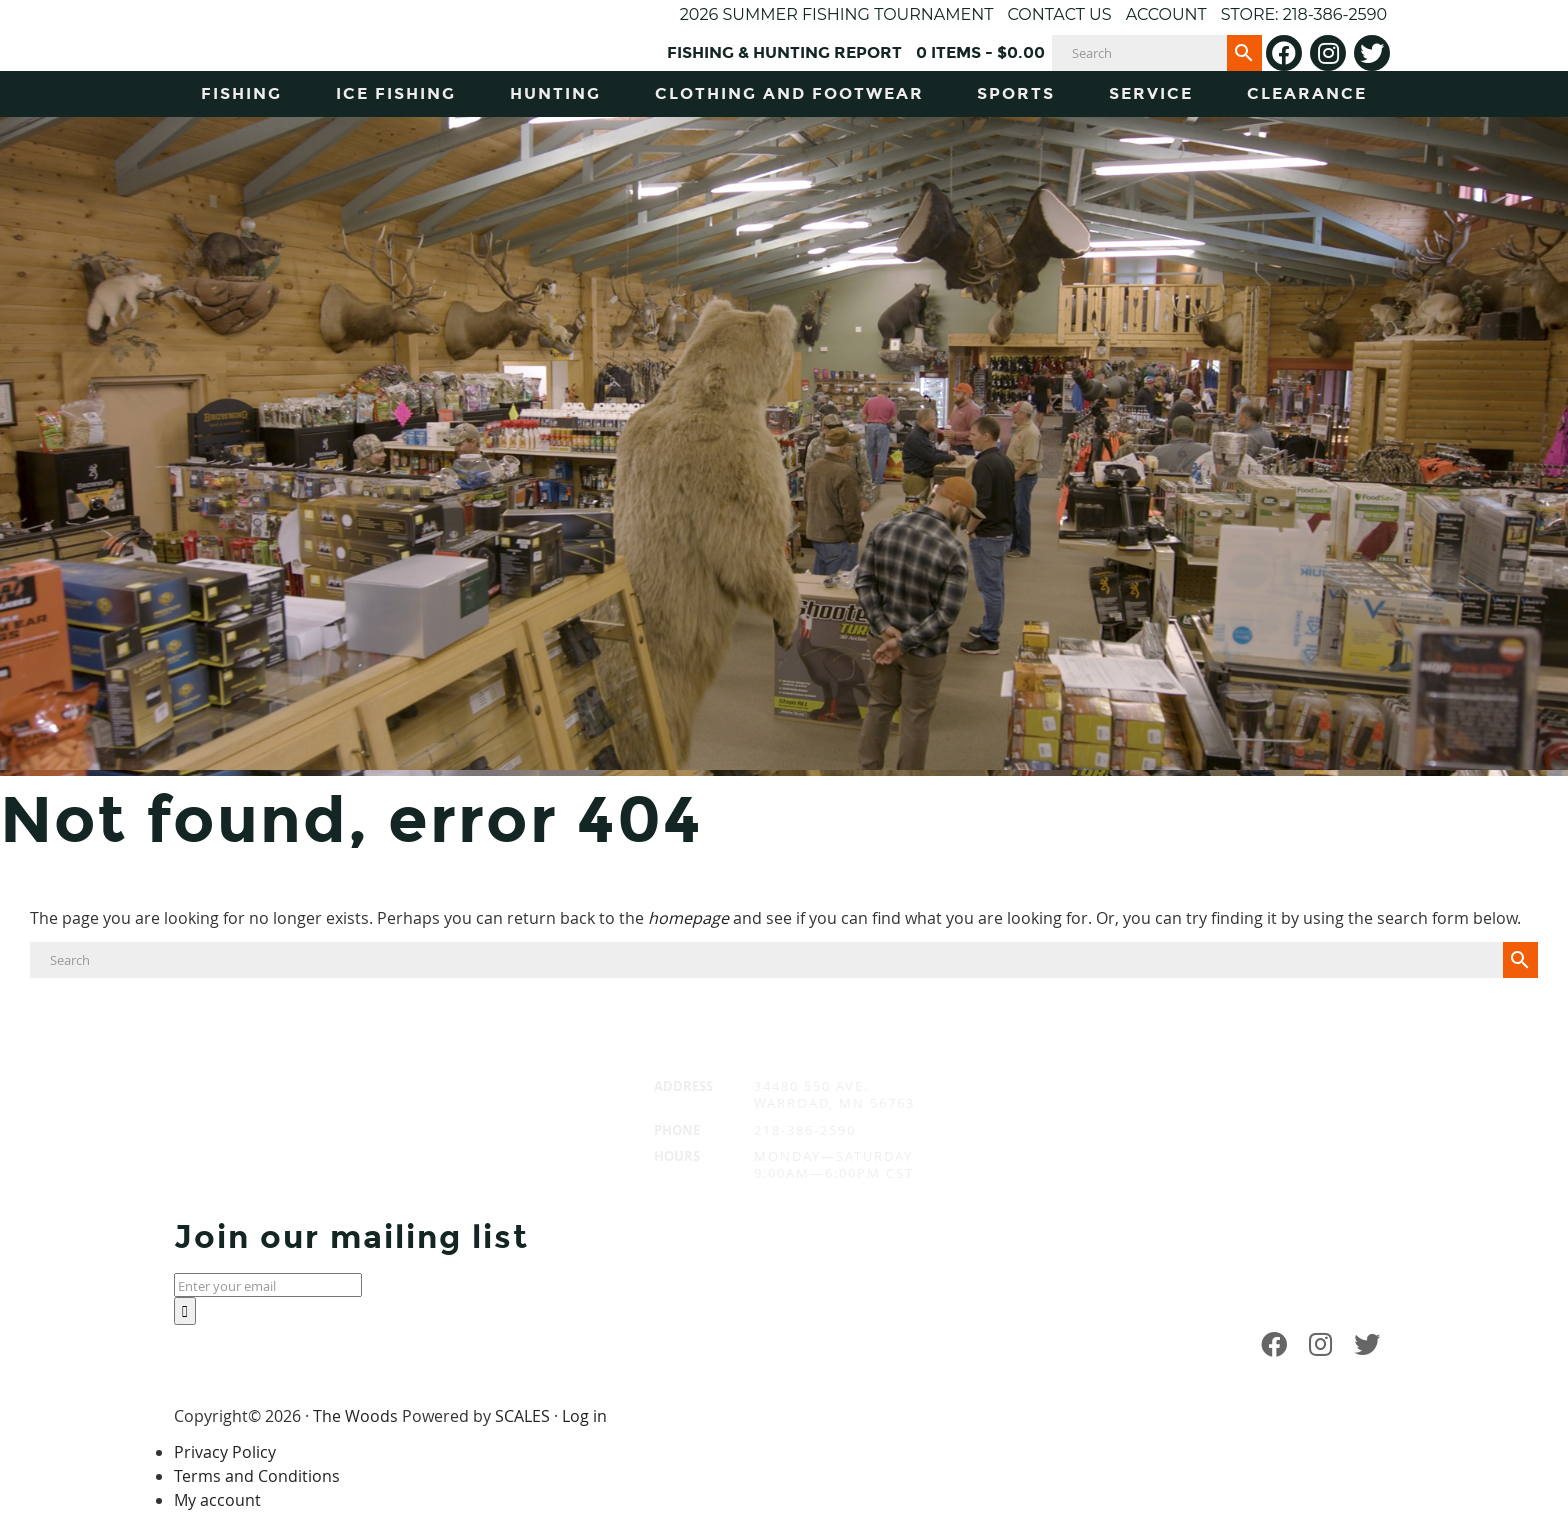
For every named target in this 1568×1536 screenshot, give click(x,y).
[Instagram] (1328, 53)
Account (1166, 14)
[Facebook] (1284, 53)
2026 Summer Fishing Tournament (837, 14)
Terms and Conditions (257, 1476)
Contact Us (1059, 14)
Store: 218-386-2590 (1304, 14)
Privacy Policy (225, 1452)
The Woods (355, 1416)
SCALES (522, 1416)
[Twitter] (1372, 53)
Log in (584, 1416)
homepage (688, 918)
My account (217, 1500)
